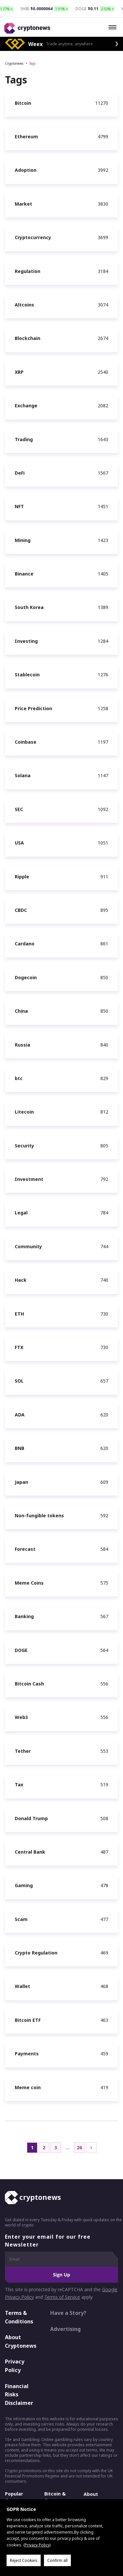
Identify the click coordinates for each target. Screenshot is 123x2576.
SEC (19, 809)
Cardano (24, 943)
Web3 (21, 1717)
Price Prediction (33, 708)
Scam (21, 1919)
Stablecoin (27, 674)
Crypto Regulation (36, 1953)
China (21, 1011)
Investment (29, 1179)
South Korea (29, 607)
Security (24, 1145)
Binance (24, 574)
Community (28, 1246)
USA (19, 843)
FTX (19, 1347)
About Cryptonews (20, 2341)
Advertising (65, 2329)
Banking (24, 1616)
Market (23, 204)
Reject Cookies (23, 2560)
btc (19, 1078)
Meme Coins (29, 1583)
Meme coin (28, 2087)
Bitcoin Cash (29, 1684)
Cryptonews (14, 63)
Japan (21, 1482)
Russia (22, 1045)
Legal (21, 1212)
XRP (19, 372)
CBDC (21, 910)
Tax (19, 1784)
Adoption (25, 170)
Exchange (26, 405)
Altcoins (24, 305)
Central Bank (30, 1852)
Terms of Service (62, 2297)
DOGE (21, 1650)
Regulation (27, 271)
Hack (21, 1280)
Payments (27, 2053)
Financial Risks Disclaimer (19, 2395)
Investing (26, 641)
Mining (23, 540)
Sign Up (61, 2274)
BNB (19, 1448)
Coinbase (25, 742)
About (91, 2494)
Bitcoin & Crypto (55, 2497)
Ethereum (26, 136)
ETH (19, 1314)
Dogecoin (26, 977)
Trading (24, 439)
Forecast (25, 1549)
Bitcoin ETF (28, 2020)
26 (79, 2147)
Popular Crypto (14, 2497)
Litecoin (24, 1112)
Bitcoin (23, 103)
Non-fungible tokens (39, 1515)
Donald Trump (31, 1818)
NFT (19, 506)
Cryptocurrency (33, 237)
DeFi (20, 473)
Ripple (22, 876)
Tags (32, 63)
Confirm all (57, 2560)
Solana (23, 775)
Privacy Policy (14, 2366)
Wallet (22, 1986)
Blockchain (27, 338)
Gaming (24, 1885)
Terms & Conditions (19, 2317)
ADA (20, 1415)
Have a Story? (68, 2312)
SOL (19, 1381)
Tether (23, 1751)
